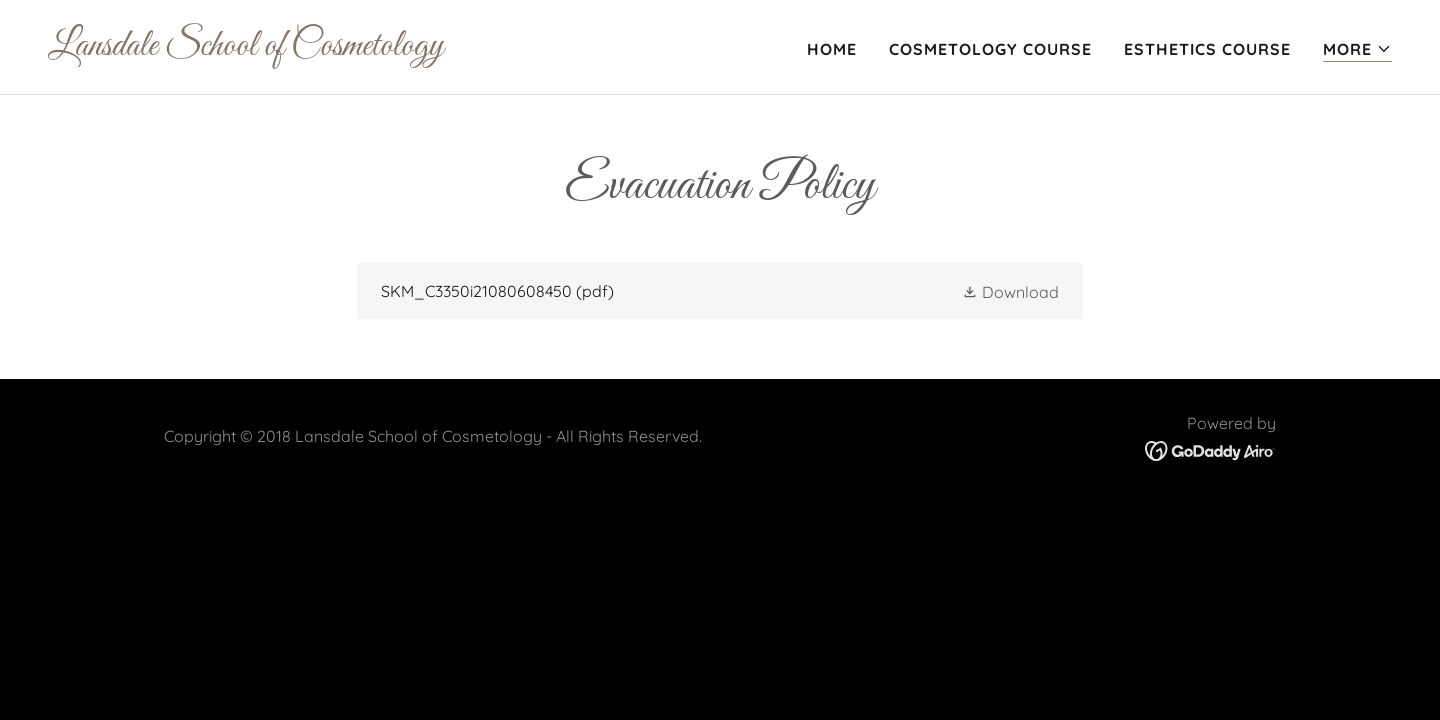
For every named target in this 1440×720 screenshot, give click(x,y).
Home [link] (832, 49)
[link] (245, 49)
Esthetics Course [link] (1207, 49)
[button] (1357, 49)
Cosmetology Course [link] (990, 49)
